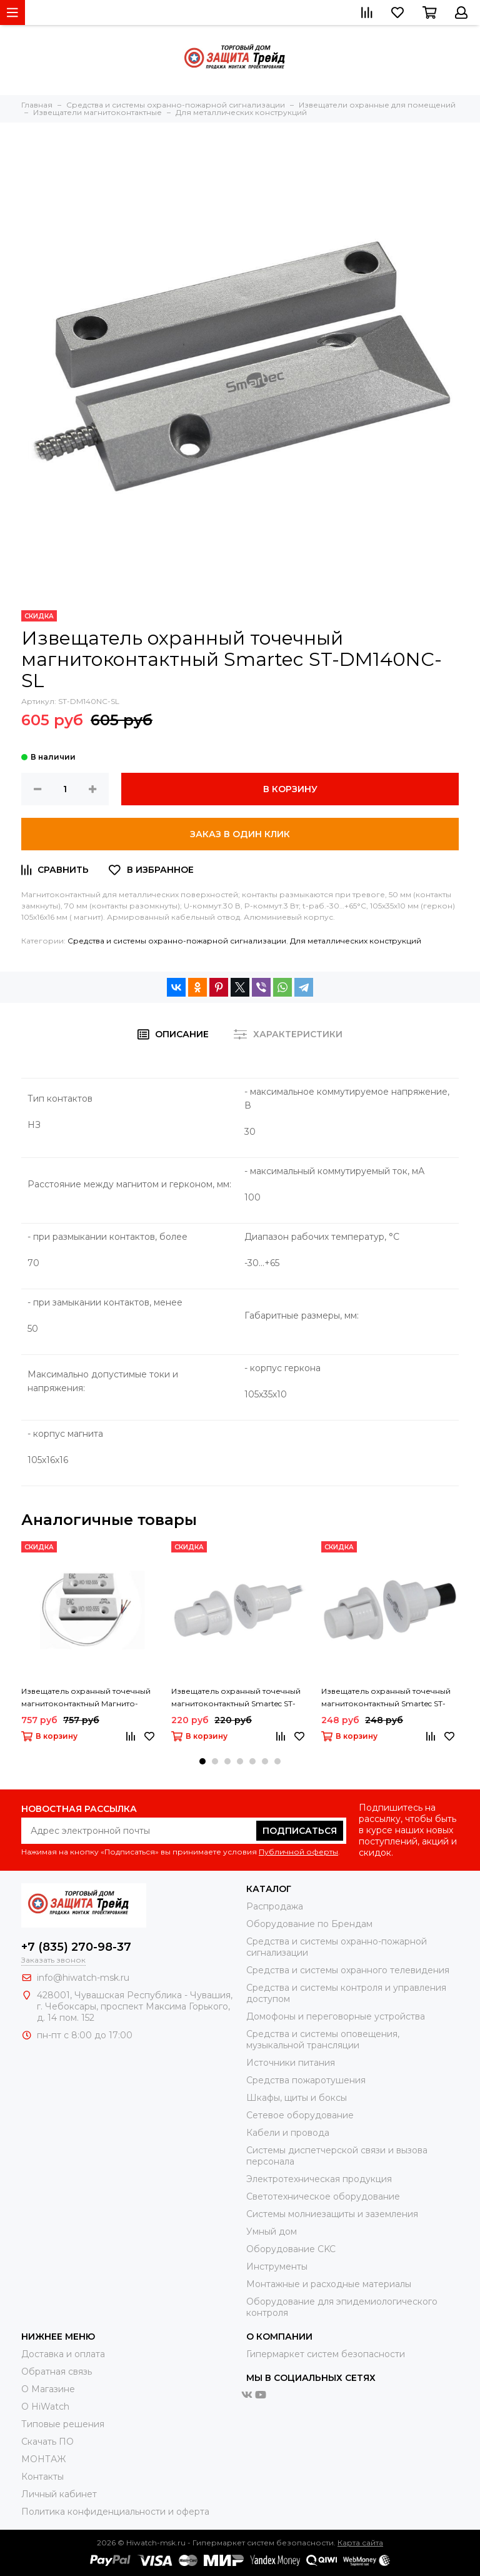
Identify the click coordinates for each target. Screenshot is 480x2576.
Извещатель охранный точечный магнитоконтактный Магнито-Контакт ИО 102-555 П (86, 1698)
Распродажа (274, 1906)
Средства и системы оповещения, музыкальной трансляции (322, 2039)
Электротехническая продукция (319, 2179)
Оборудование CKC (291, 2249)
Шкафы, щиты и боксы (296, 2097)
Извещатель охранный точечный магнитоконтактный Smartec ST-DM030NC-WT (236, 1698)
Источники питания (290, 2062)
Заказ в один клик (240, 834)
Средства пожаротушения (306, 2080)
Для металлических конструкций (355, 940)
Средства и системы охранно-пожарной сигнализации (177, 940)
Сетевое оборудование (300, 2115)
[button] (202, 1761)
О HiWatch (45, 2406)
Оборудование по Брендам (309, 1923)
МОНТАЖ (43, 2459)
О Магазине (48, 2389)
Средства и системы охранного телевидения (347, 1970)
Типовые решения (62, 2424)
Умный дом (271, 2231)
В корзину (290, 789)
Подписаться (299, 1830)
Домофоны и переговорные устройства (335, 2016)
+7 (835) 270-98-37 (76, 1947)
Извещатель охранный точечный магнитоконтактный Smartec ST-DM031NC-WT (386, 1698)
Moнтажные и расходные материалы (328, 2284)
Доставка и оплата (63, 2354)
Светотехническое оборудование (323, 2196)
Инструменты (277, 2266)
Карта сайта (360, 2542)
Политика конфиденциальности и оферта (115, 2511)
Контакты (42, 2476)
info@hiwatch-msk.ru (83, 1977)
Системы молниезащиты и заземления (332, 2214)
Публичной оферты (298, 1851)
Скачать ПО (47, 2441)
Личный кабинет (59, 2494)
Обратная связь (56, 2371)
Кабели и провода (287, 2132)
